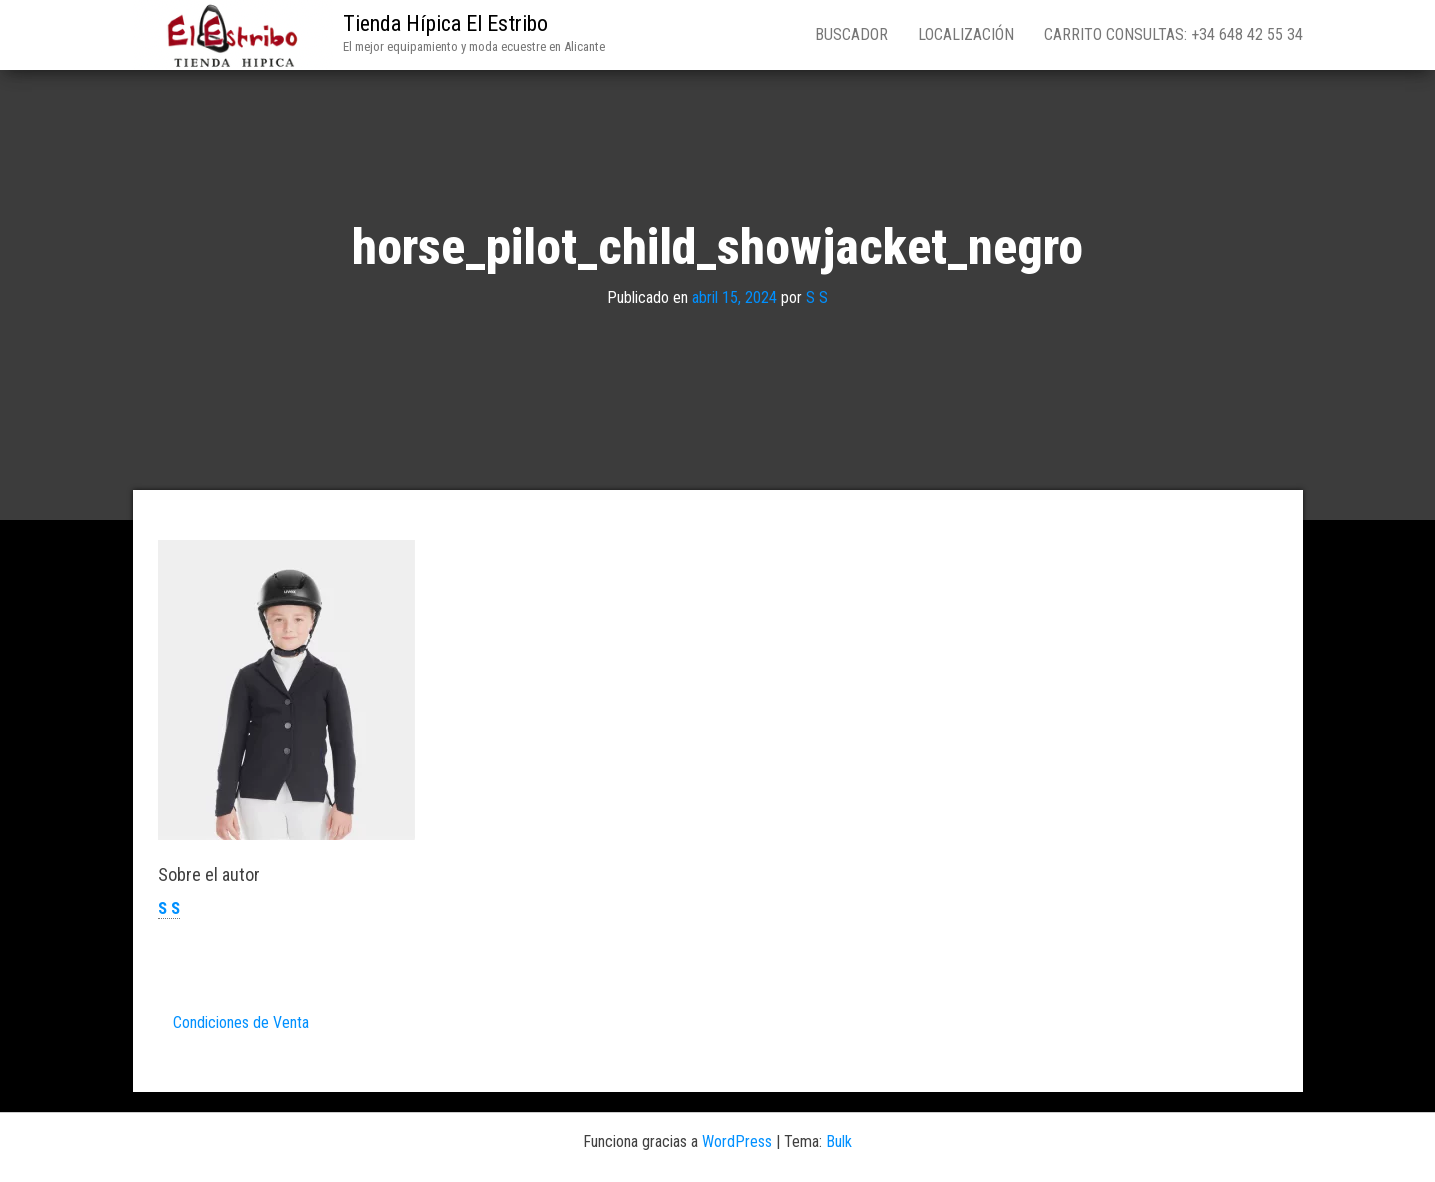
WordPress (737, 1141)
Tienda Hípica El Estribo (445, 23)
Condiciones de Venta (241, 1022)
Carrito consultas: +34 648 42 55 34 (1173, 34)
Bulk (839, 1141)
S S (817, 297)
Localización (966, 34)
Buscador (851, 34)
